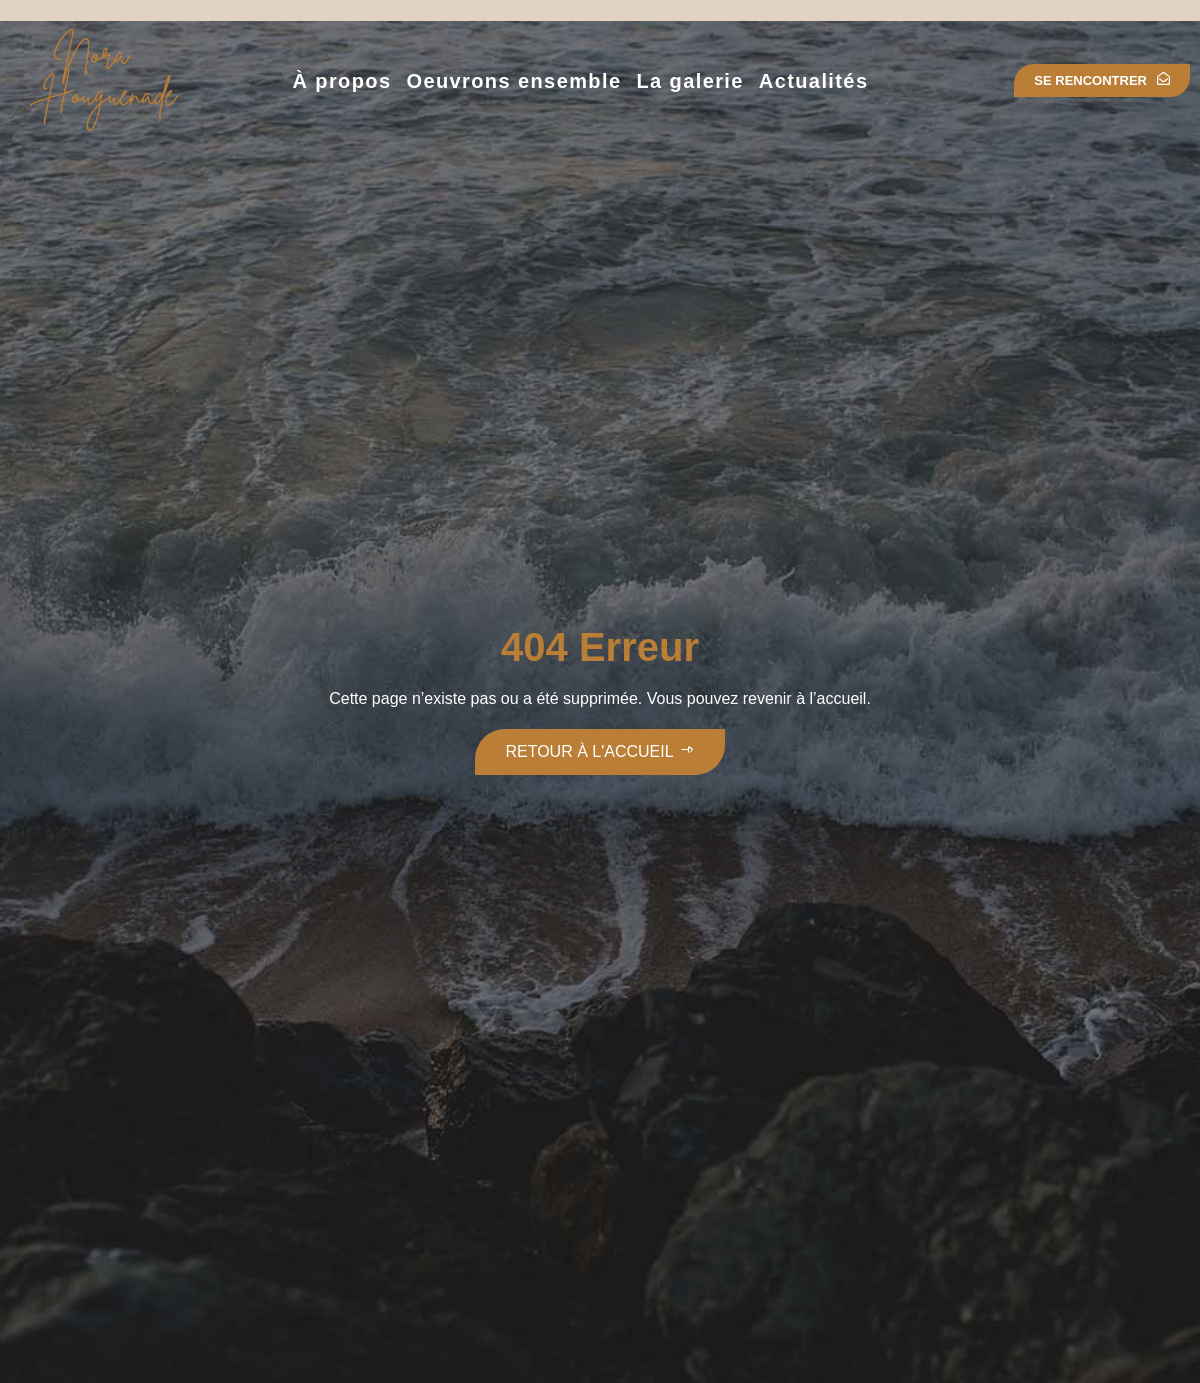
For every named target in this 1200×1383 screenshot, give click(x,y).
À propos (341, 81)
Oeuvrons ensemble (513, 81)
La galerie (689, 81)
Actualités (814, 81)
